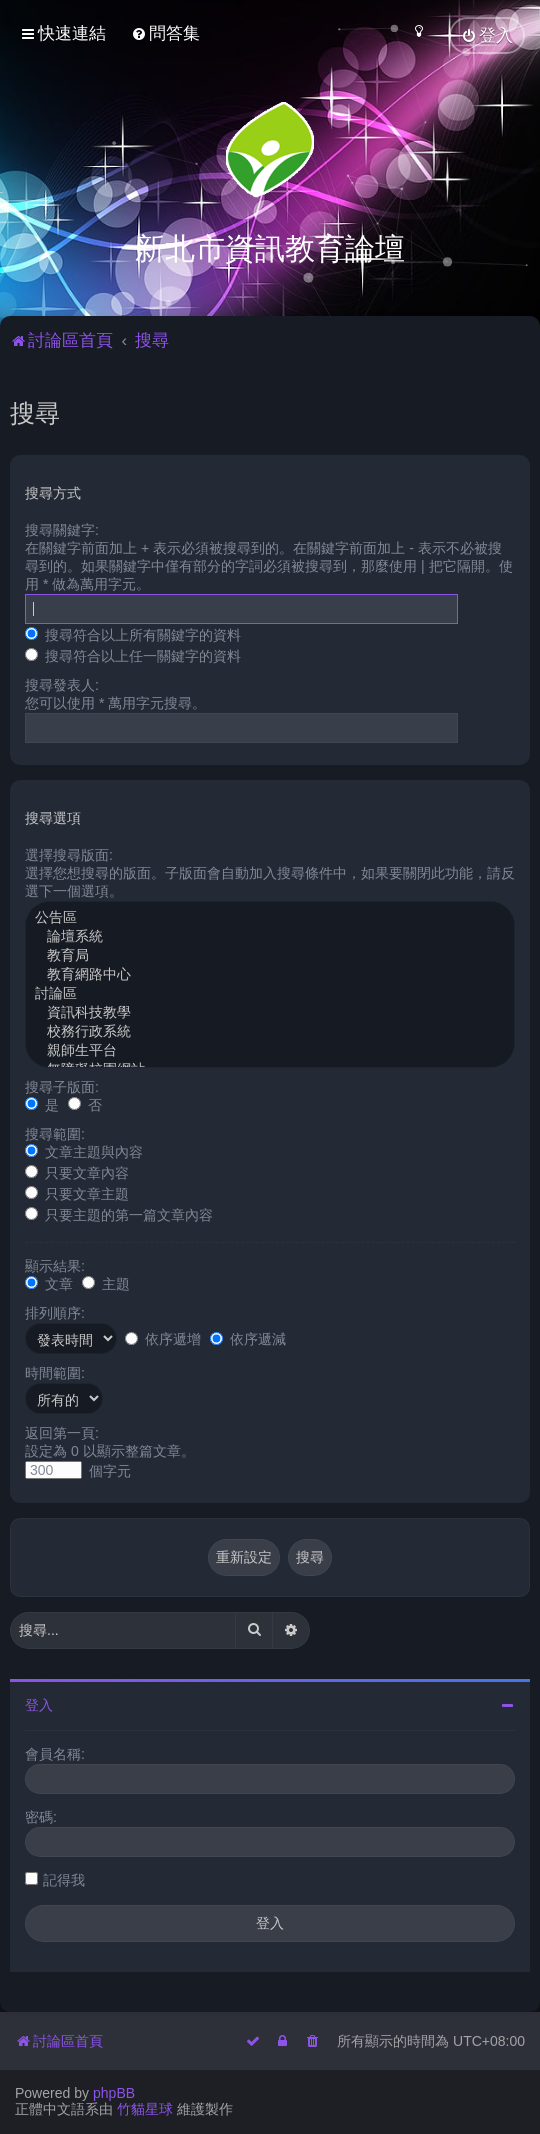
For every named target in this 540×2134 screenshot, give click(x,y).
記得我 (64, 1879)
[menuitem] (165, 33)
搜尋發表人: (62, 684)
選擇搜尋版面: (69, 854)
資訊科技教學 (270, 1012)
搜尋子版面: (62, 1086)
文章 (49, 1283)
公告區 (270, 917)
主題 (106, 1283)
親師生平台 (270, 1050)
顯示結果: (55, 1265)
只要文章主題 (77, 1193)
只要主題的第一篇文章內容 (119, 1214)
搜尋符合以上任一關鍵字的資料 (133, 655)
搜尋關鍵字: (62, 529)
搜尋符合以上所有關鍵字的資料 (133, 634)
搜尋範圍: (55, 1133)
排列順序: (55, 1312)
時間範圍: (55, 1372)
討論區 (270, 993)
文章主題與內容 (84, 1151)
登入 (39, 1704)
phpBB (114, 2093)
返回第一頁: (62, 1432)
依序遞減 (248, 1338)
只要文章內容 (77, 1172)
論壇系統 (270, 936)
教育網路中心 (270, 974)
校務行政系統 (270, 1031)
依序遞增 (163, 1338)
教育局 (270, 955)
